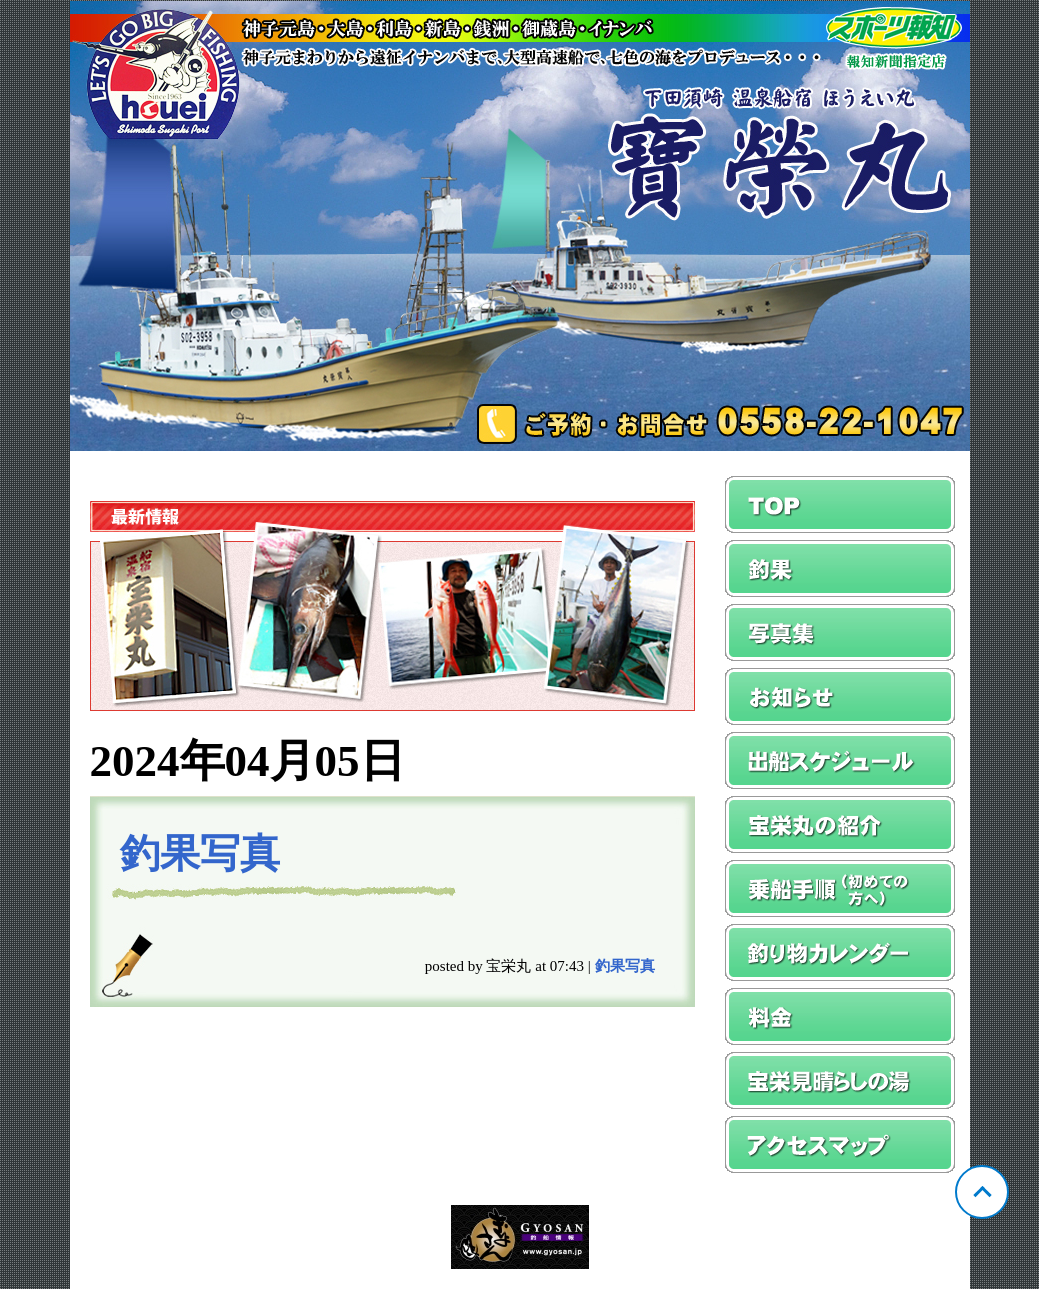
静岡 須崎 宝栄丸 (520, 226)
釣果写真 (200, 853)
